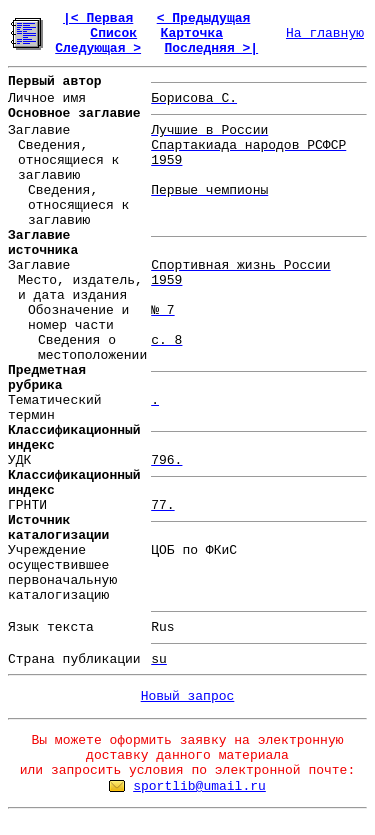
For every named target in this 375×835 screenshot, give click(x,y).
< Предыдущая (204, 18)
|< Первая (98, 18)
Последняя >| (211, 48)
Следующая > (98, 48)
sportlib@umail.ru (199, 786)
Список (113, 33)
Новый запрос (188, 696)
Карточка (192, 33)
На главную (325, 33)
